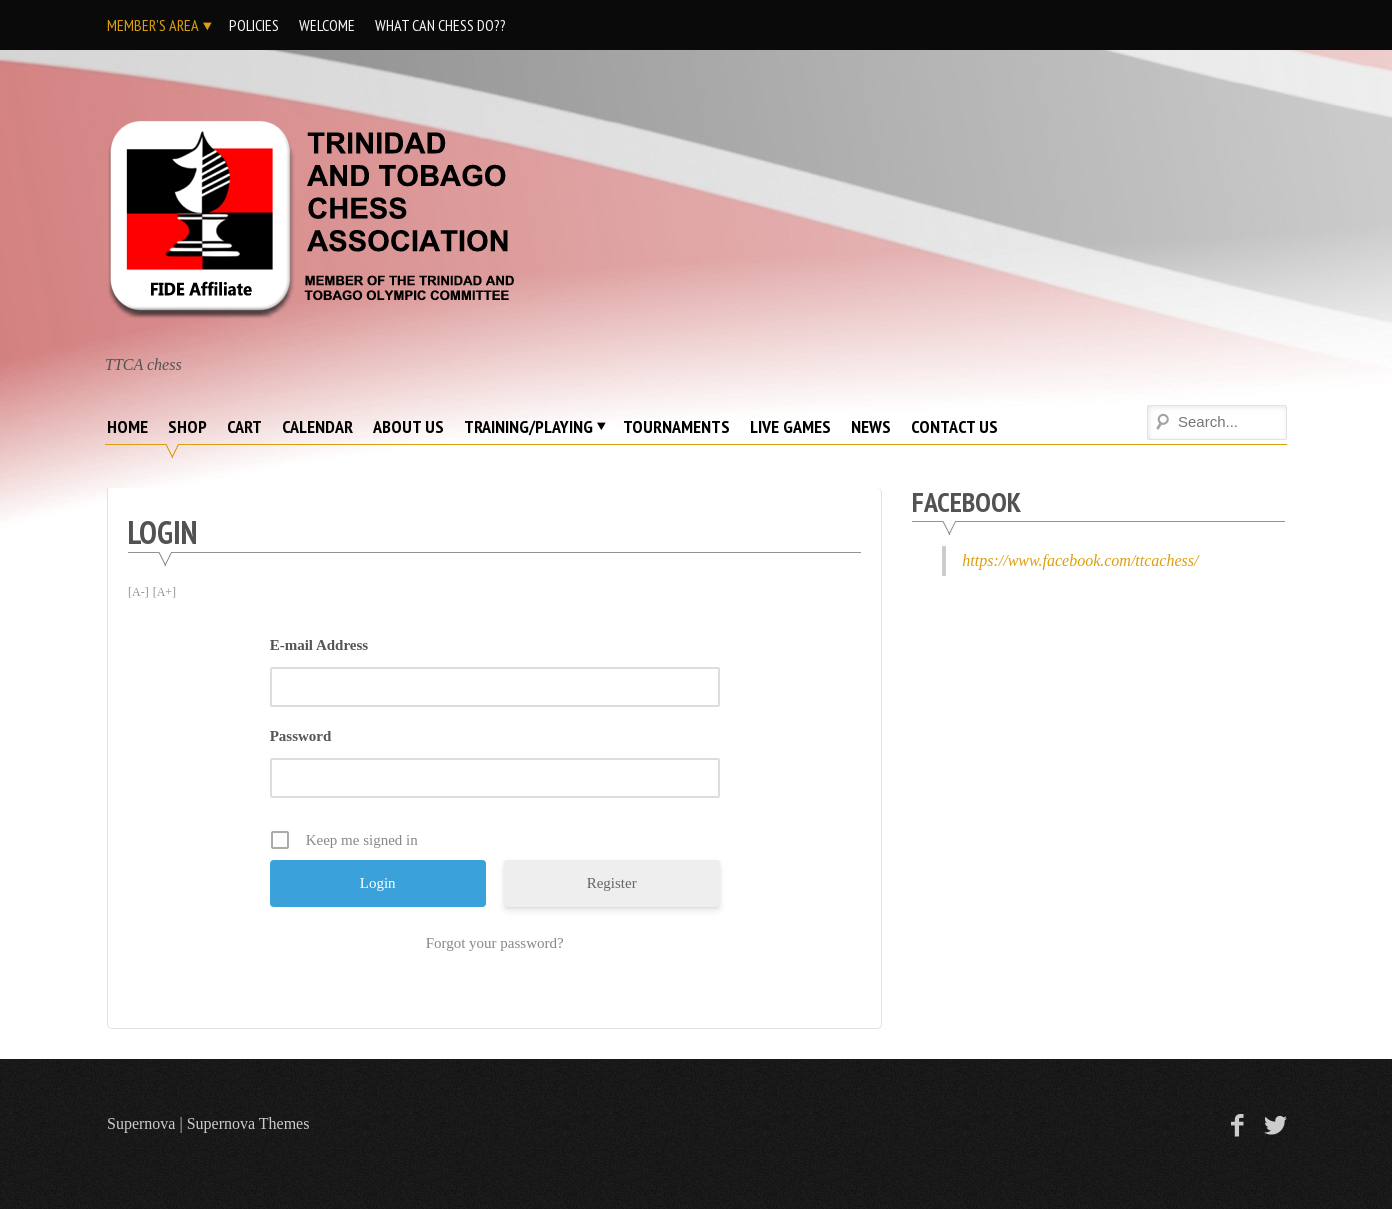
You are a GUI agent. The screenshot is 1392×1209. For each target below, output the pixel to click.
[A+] (164, 592)
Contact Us (954, 426)
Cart (244, 426)
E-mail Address (319, 645)
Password (301, 736)
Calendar (317, 426)
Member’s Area (153, 25)
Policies (254, 25)
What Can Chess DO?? (440, 25)
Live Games (790, 426)
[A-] (138, 592)
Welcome (327, 25)
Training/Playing (528, 426)
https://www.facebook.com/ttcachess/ (1080, 560)
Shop (187, 426)
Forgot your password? (495, 943)
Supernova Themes (248, 1123)
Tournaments (676, 426)
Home (127, 426)
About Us (408, 426)
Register (612, 883)
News (871, 426)
